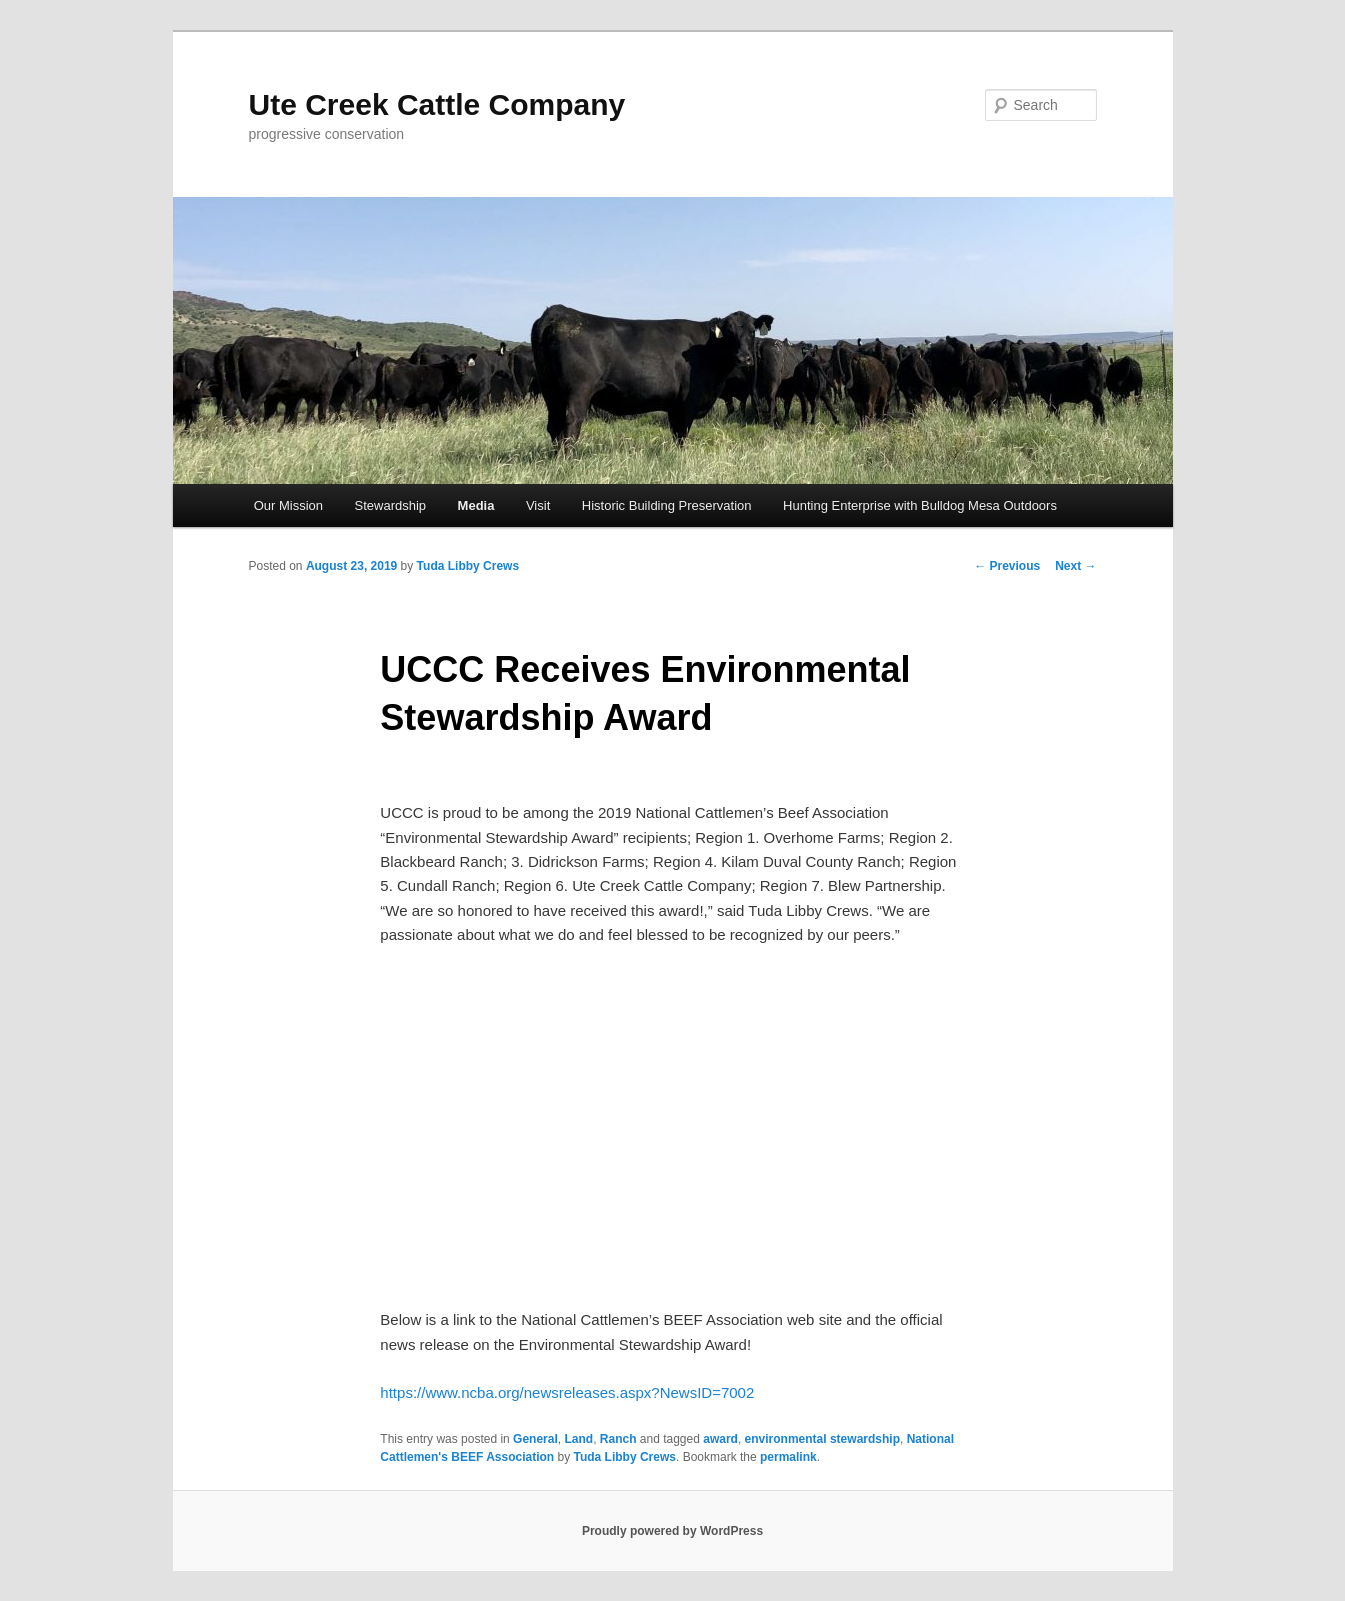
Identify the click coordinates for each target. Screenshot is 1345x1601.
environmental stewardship (822, 1439)
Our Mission (288, 505)
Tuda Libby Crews (468, 566)
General (535, 1439)
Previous (1007, 566)
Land (578, 1439)
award (720, 1439)
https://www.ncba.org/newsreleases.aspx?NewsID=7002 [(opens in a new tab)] (567, 1392)
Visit (538, 505)
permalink (788, 1457)
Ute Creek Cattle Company (437, 104)
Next (1075, 566)
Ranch (618, 1439)
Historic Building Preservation (667, 505)
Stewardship (391, 505)
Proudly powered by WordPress (672, 1531)
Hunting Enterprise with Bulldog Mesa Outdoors (920, 505)
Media (476, 505)
